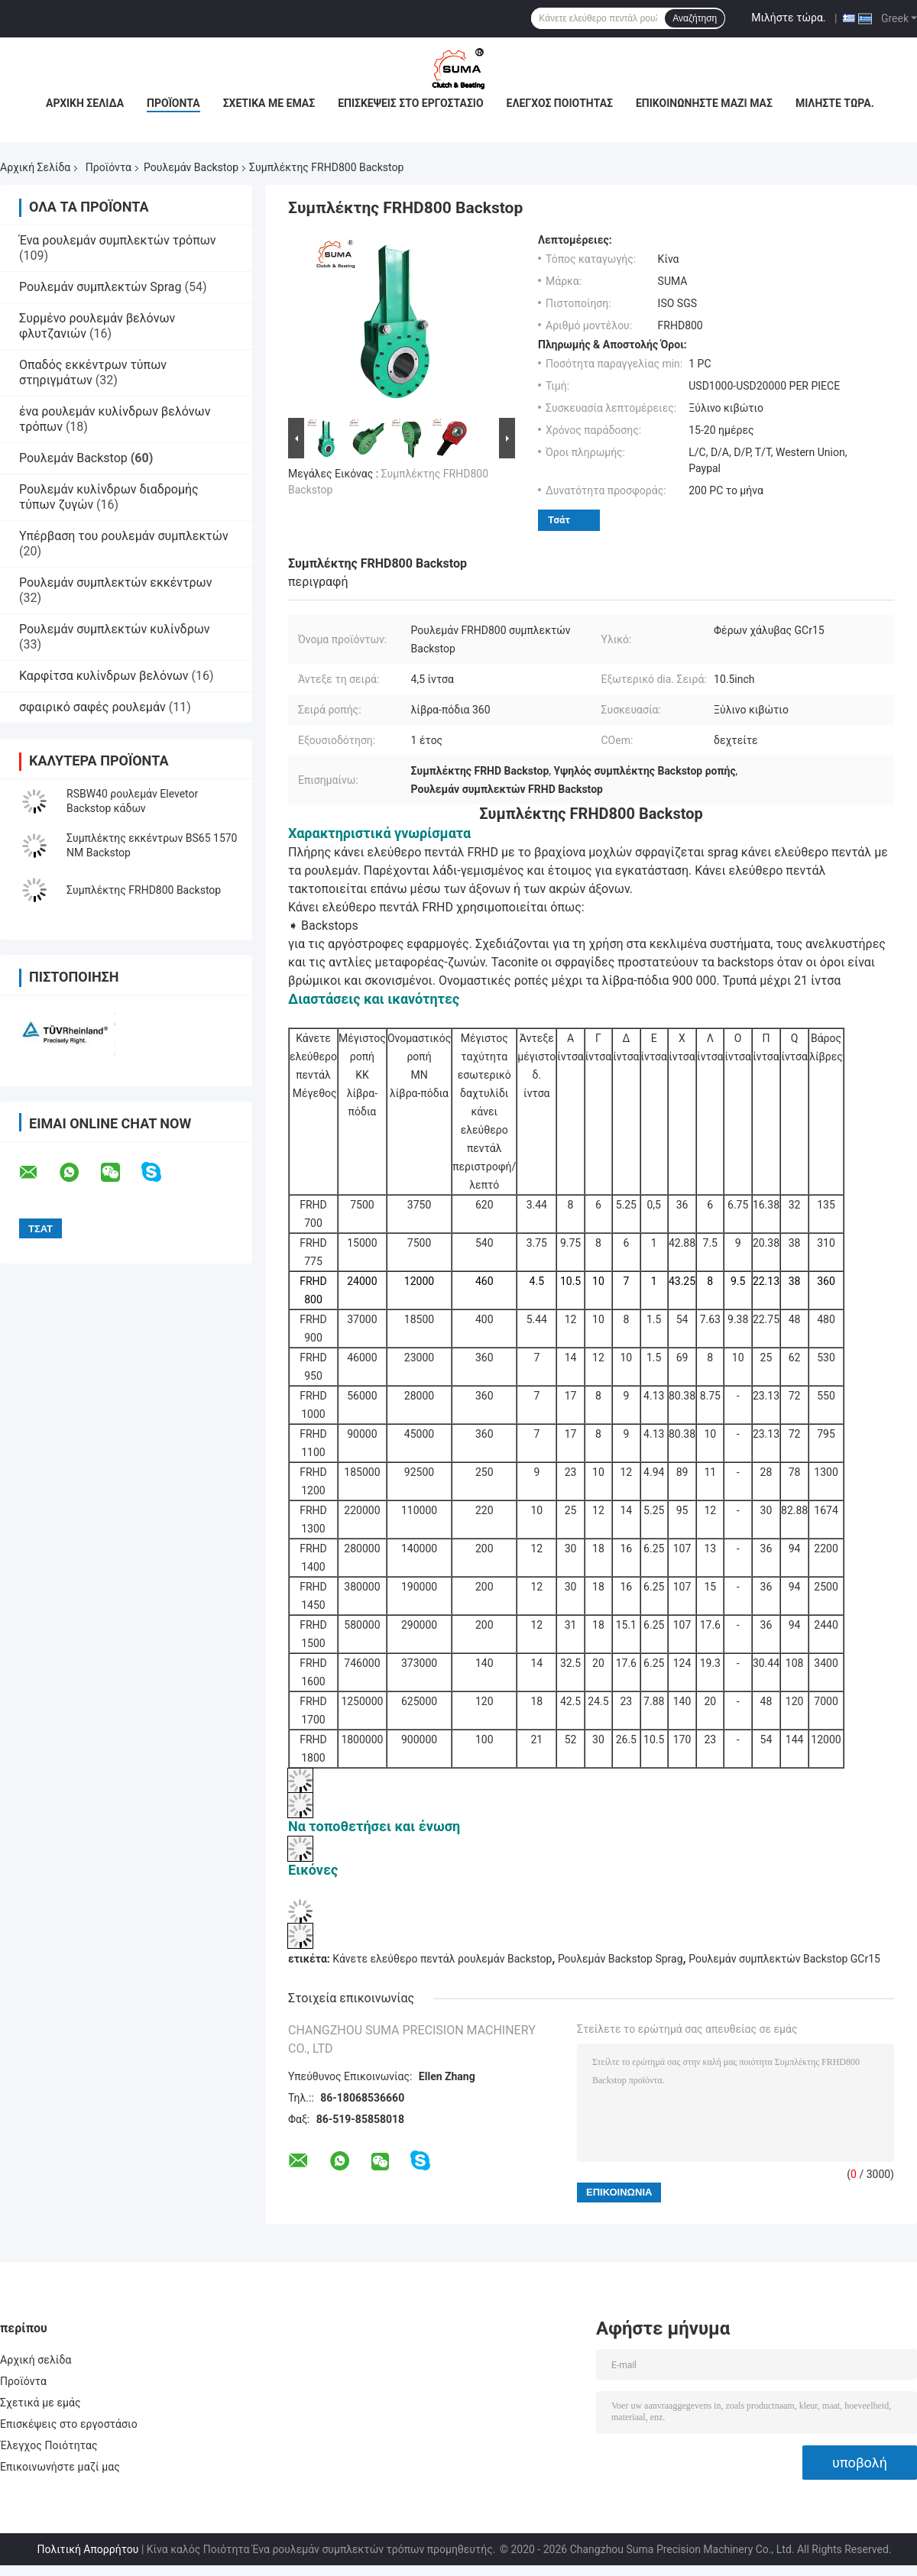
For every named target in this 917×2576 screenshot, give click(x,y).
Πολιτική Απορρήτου (87, 2549)
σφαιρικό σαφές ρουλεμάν (92, 707)
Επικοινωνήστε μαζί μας (704, 103)
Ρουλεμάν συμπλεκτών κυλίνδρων (114, 629)
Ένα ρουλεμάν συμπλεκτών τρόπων (117, 240)
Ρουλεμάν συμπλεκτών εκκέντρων (115, 582)
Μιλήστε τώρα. (788, 17)
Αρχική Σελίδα (35, 167)
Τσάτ (559, 520)
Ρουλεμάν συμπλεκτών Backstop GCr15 (784, 1959)
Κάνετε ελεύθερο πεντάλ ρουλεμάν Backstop (442, 1959)
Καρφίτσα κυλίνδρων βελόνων (104, 675)
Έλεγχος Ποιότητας (560, 103)
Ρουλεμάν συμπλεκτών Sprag (100, 287)
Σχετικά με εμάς (269, 103)
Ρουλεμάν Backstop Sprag (620, 1959)
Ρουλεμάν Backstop (191, 167)
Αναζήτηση (694, 18)
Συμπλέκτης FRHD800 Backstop (143, 890)
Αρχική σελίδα (85, 103)
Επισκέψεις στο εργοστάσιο (410, 103)
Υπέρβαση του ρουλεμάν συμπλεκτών (123, 536)
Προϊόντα (173, 103)
